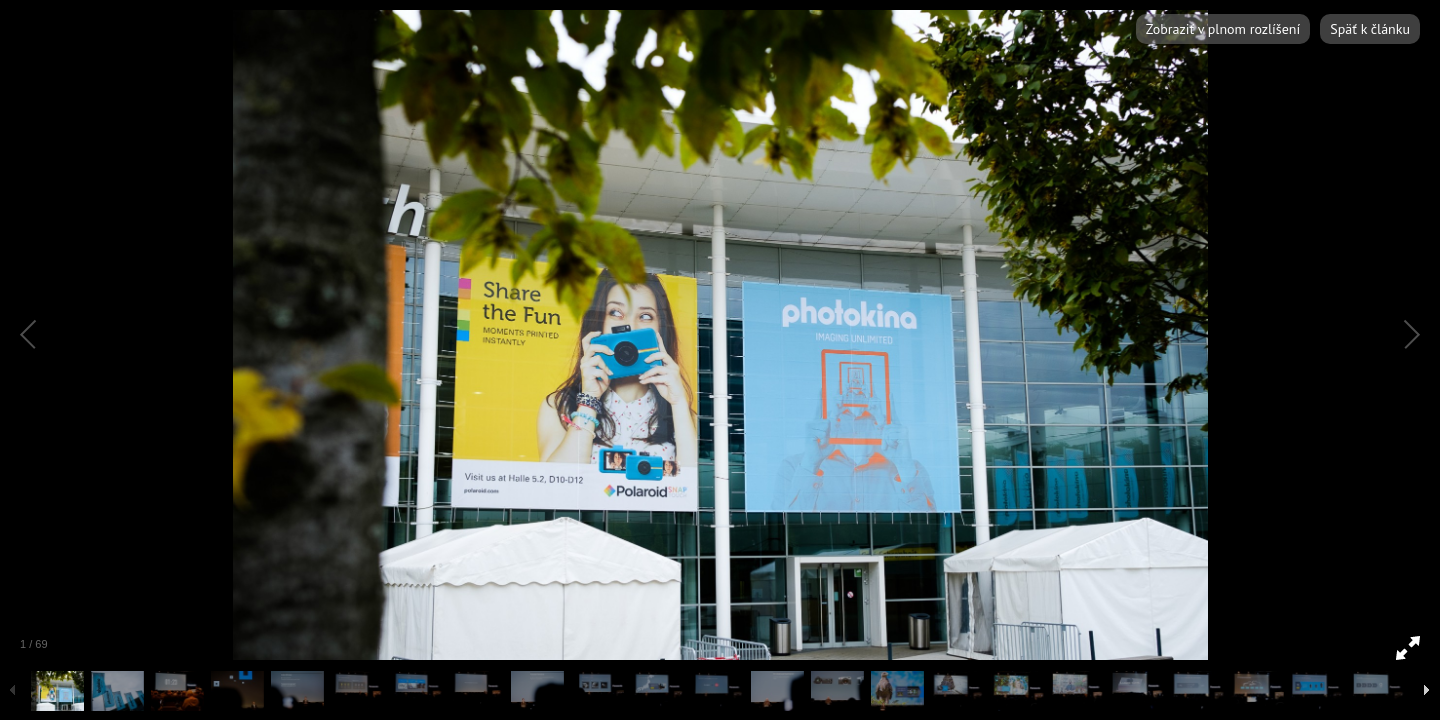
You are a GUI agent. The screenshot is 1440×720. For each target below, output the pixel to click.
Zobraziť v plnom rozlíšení (1223, 29)
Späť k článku (1370, 29)
